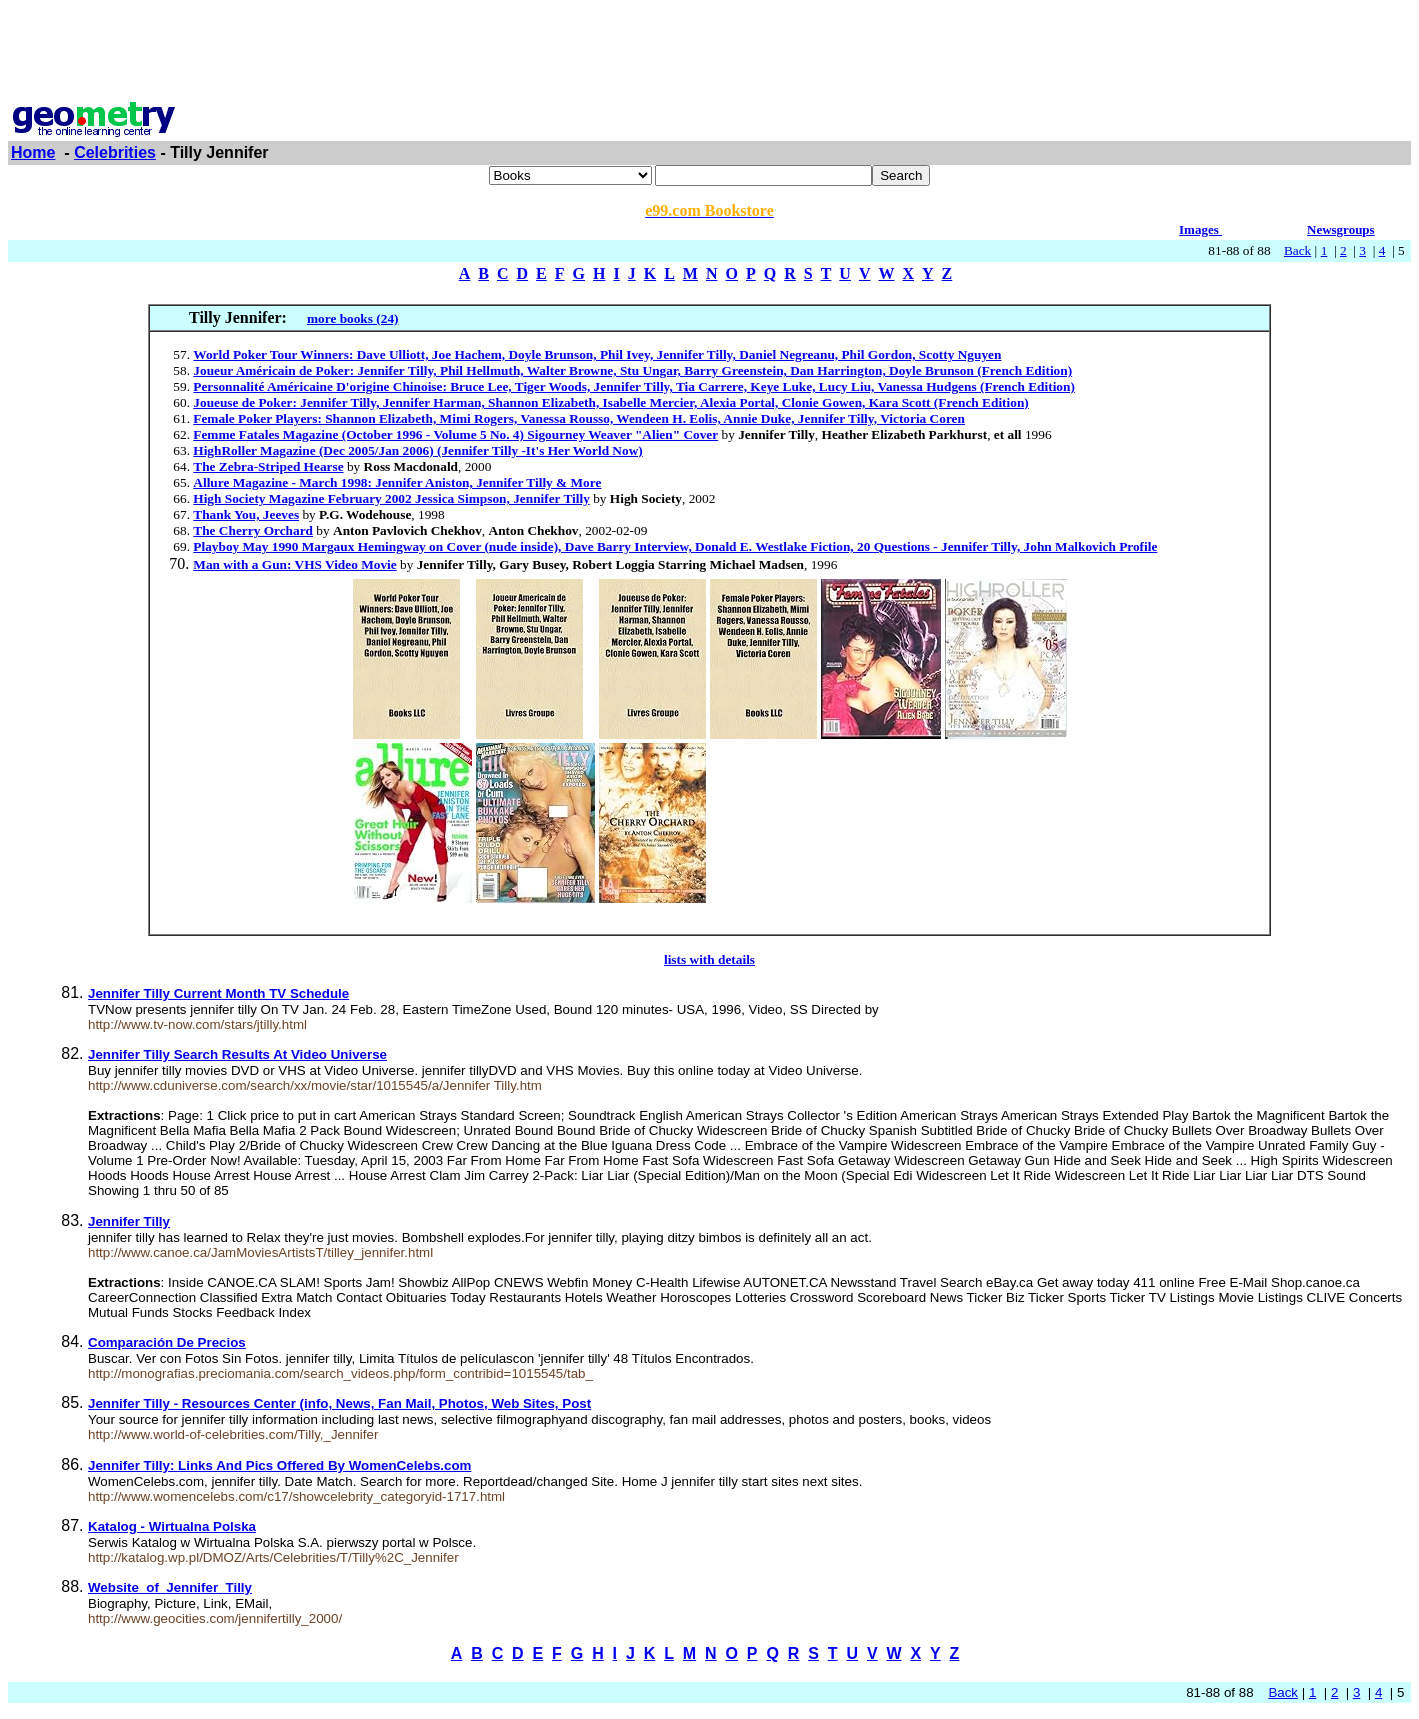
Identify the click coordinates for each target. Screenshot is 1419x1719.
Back (1297, 250)
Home (33, 152)
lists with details (709, 959)
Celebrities (115, 152)
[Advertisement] (710, 53)
